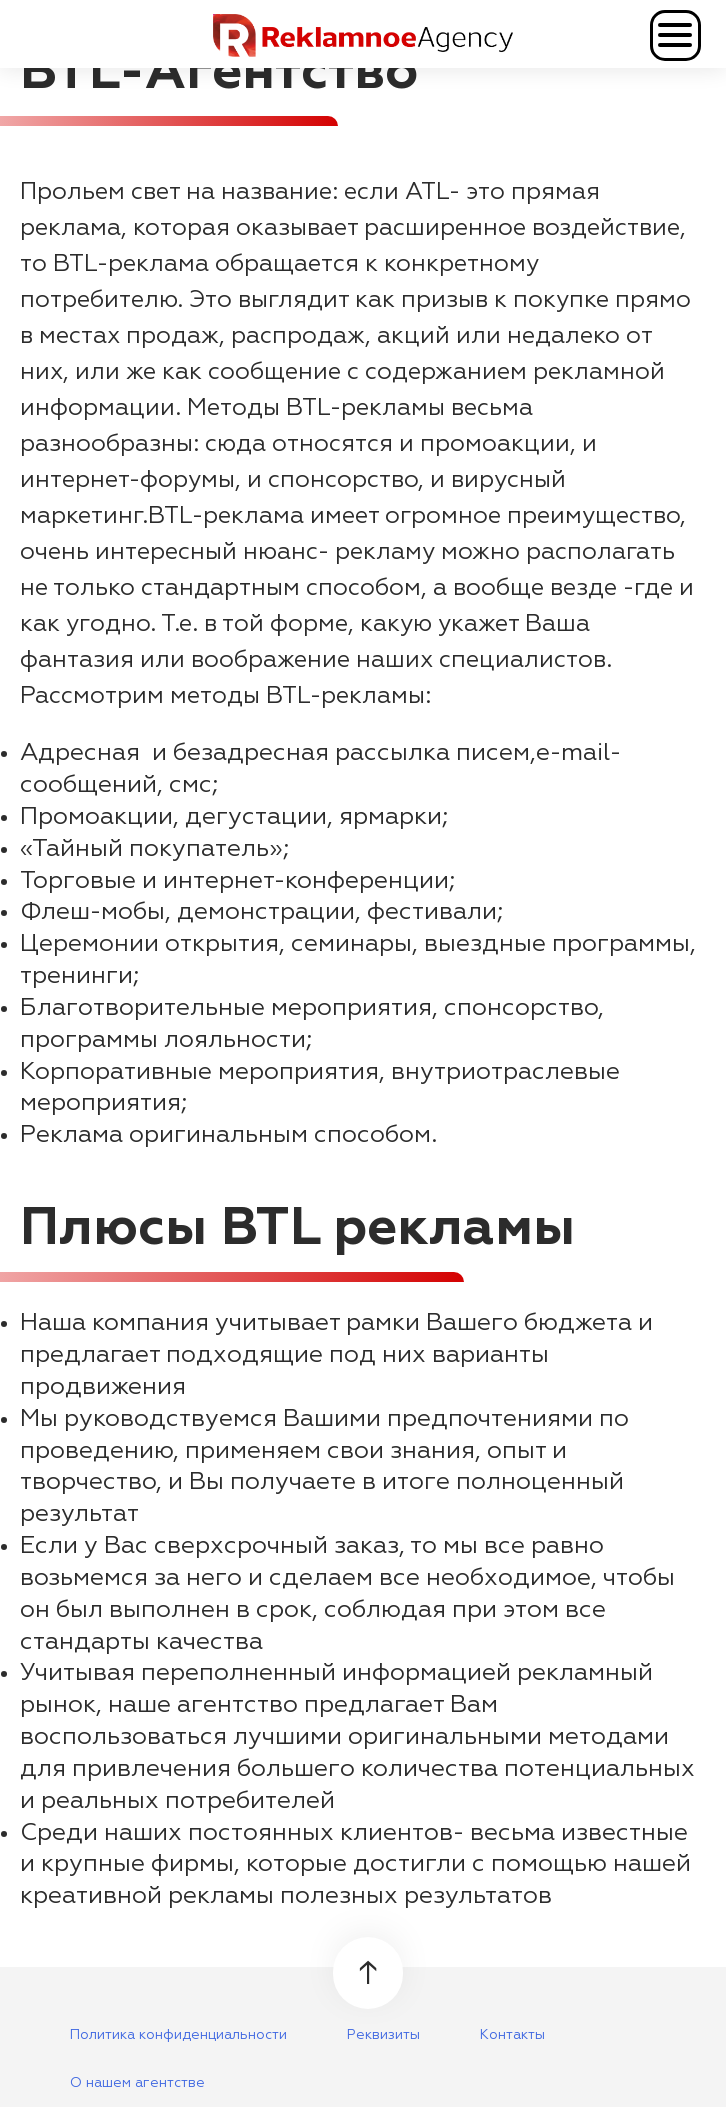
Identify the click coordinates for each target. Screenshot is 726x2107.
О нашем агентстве (137, 2083)
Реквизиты (383, 2035)
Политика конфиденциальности (178, 2035)
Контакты (512, 2035)
